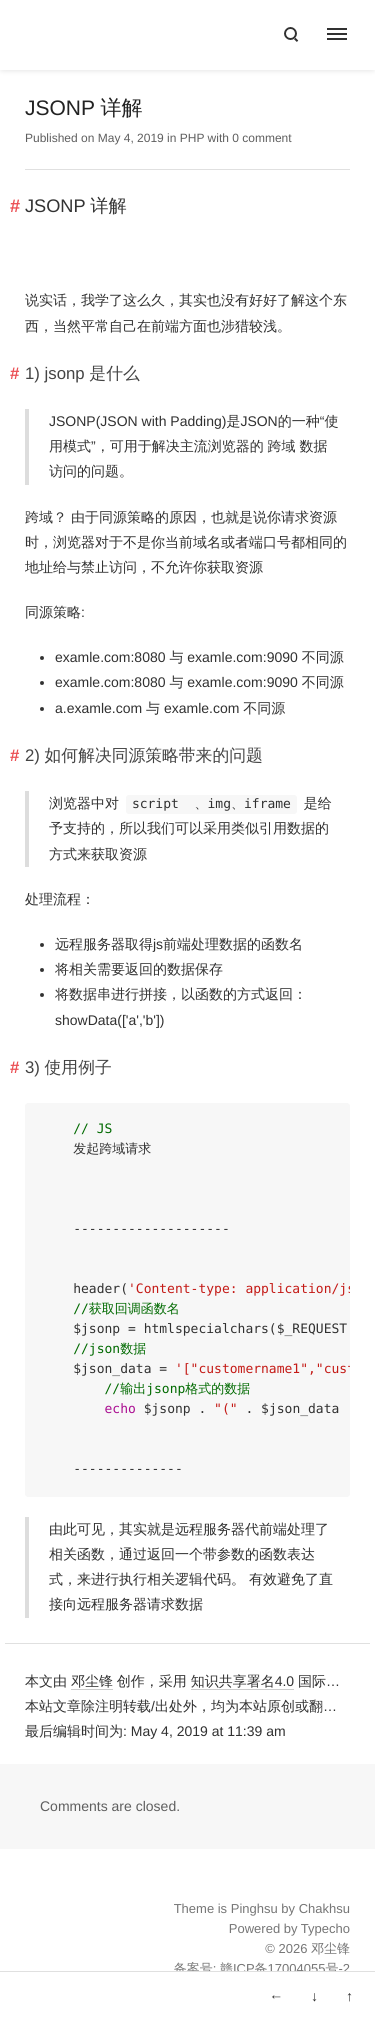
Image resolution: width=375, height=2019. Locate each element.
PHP (192, 138)
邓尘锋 (92, 1681)
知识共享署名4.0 (242, 1681)
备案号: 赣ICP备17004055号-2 (262, 1968)
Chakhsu (324, 1908)
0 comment (261, 138)
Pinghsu (254, 1908)
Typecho (325, 1928)
